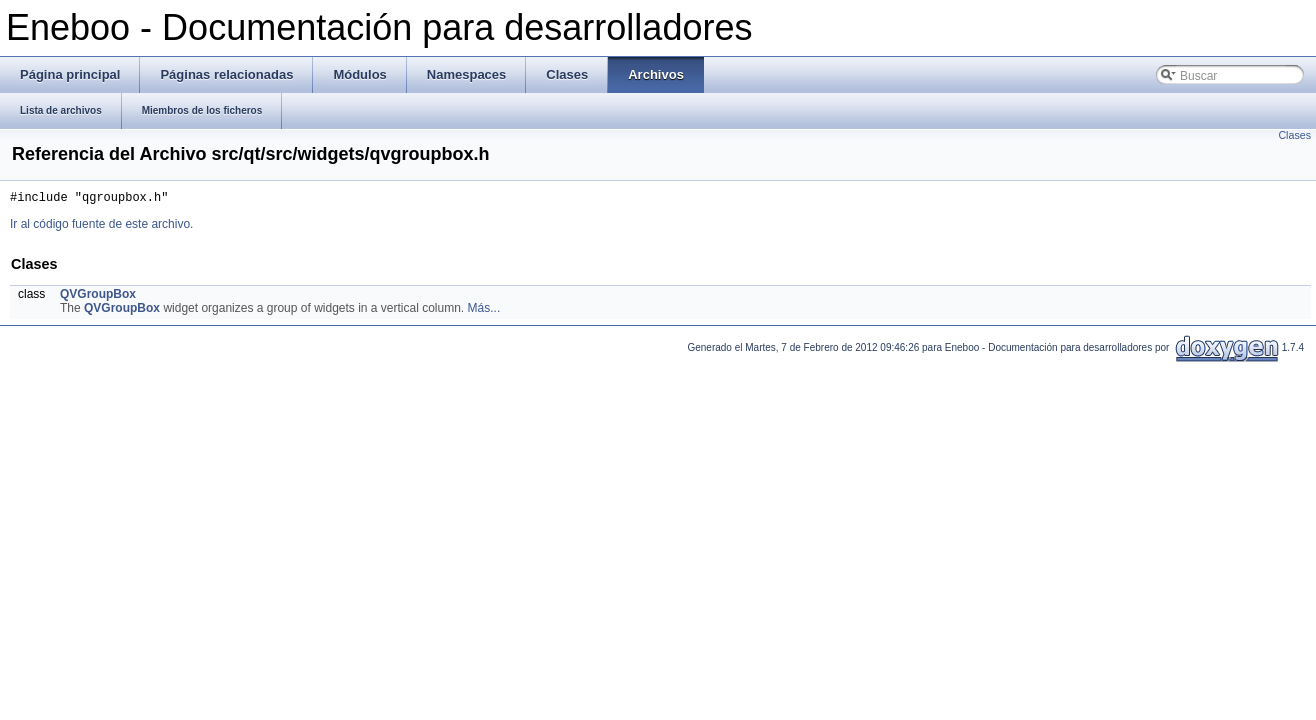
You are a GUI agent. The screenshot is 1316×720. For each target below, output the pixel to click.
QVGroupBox (98, 297)
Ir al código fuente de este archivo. (101, 227)
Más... (484, 311)
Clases (1294, 135)
